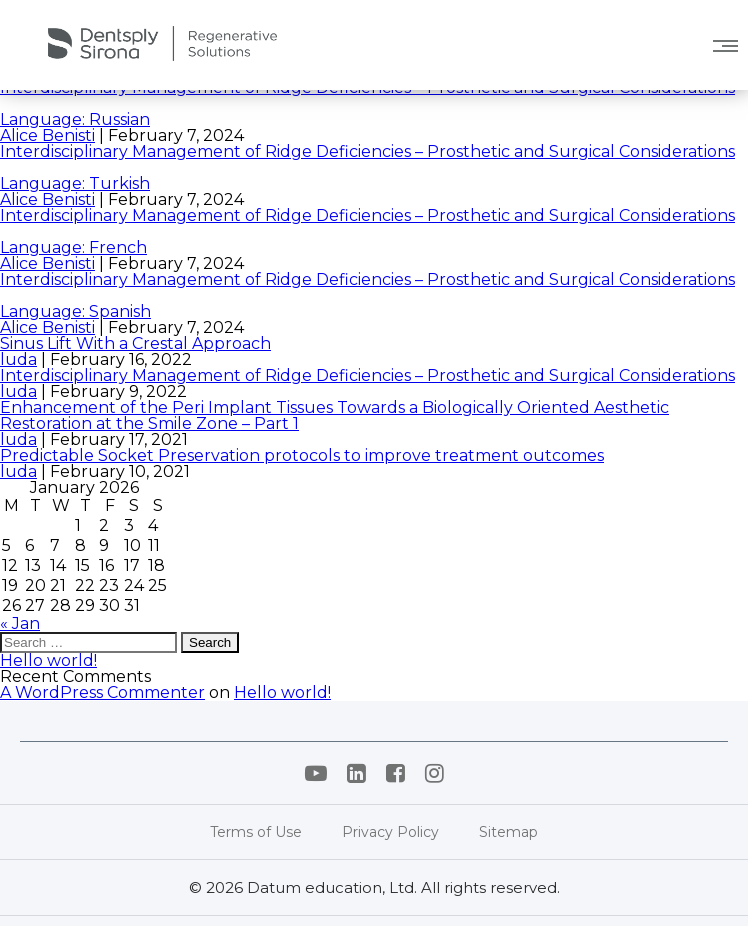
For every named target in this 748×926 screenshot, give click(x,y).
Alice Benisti (47, 135)
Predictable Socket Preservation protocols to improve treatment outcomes (302, 455)
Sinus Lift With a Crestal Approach (135, 343)
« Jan (20, 623)
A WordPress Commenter (102, 692)
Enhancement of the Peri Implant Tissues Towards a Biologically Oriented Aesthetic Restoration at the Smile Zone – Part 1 (334, 415)
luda (18, 359)
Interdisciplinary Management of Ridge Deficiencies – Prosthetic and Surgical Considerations (367, 375)
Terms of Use (256, 832)
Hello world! (48, 660)
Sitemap (508, 832)
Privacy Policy (390, 832)
